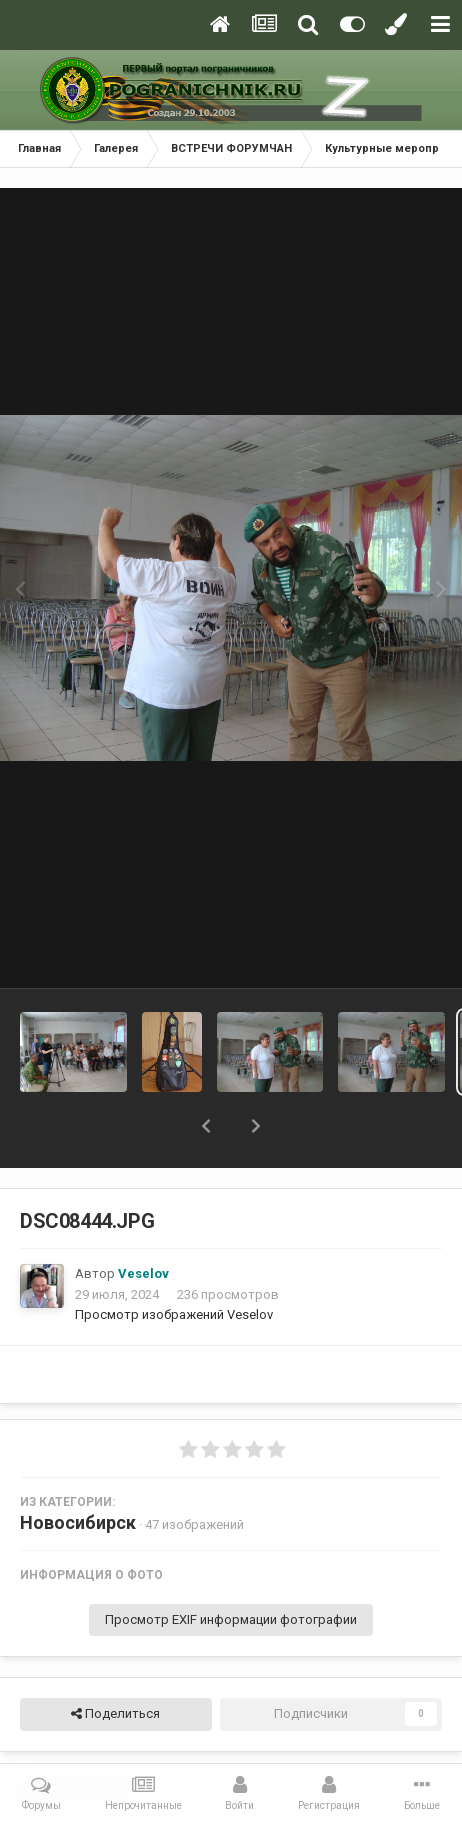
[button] (206, 1126)
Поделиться (115, 1714)
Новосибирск (78, 1522)
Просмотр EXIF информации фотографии (231, 1619)
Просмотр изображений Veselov (174, 1314)
